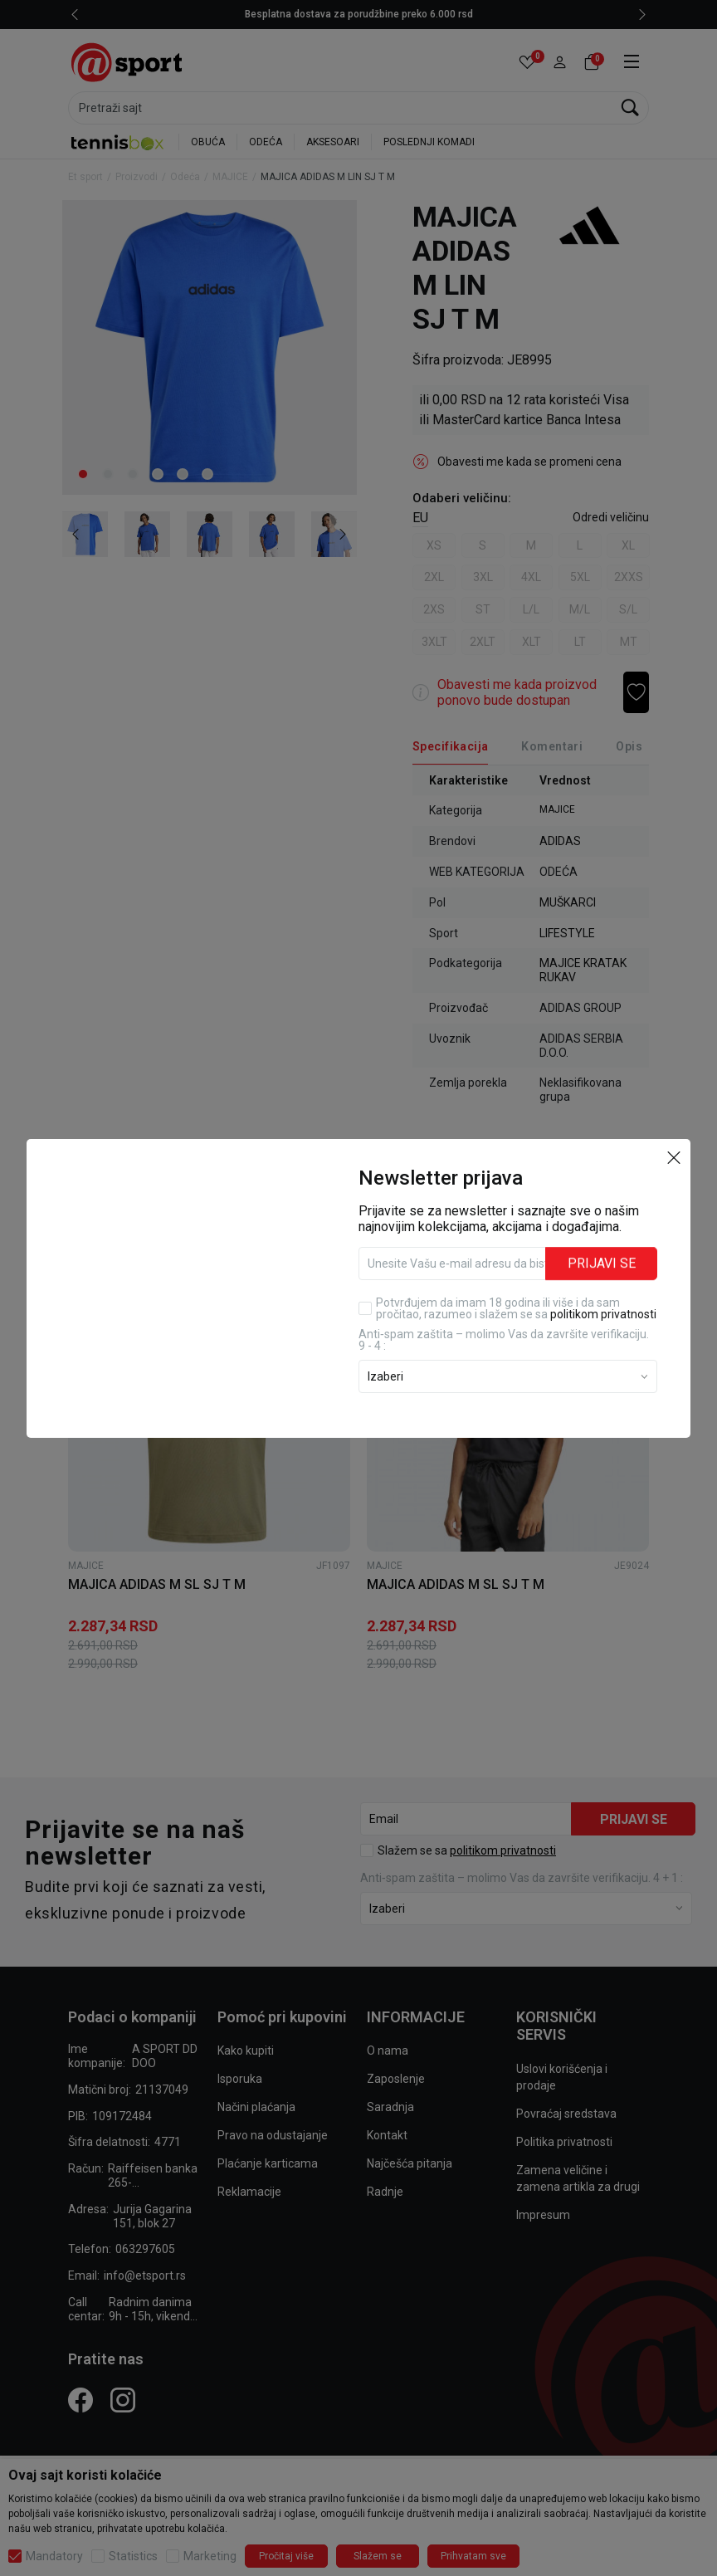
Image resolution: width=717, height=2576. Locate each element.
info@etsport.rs (145, 2275)
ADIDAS (560, 841)
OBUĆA (208, 142)
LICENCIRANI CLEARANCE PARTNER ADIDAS (329, 14)
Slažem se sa (467, 1850)
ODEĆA (265, 142)
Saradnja (390, 2107)
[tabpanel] (209, 347)
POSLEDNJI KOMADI (429, 142)
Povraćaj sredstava (566, 2113)
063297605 (145, 2249)
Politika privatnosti (564, 2141)
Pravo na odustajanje (272, 2135)
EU (420, 517)
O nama (387, 2050)
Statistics (133, 2556)
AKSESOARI (332, 142)
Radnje (385, 2191)
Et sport (85, 177)
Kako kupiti (245, 2050)
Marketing (210, 2556)
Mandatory (54, 2556)
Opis (629, 746)
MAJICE (230, 177)
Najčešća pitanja (409, 2163)
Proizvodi (136, 177)
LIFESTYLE (567, 933)
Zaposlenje (396, 2078)
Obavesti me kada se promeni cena (529, 461)
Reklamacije (249, 2191)
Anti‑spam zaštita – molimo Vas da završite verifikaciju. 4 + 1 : (521, 1878)
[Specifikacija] (450, 747)
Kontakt (387, 2135)
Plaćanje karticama (267, 2163)
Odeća (185, 177)
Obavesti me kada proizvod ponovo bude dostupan (517, 692)
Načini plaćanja (256, 2107)
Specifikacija (450, 746)
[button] (560, 62)
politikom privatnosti (503, 1850)
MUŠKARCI (567, 902)
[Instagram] (123, 2399)
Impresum (543, 2215)
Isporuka (239, 2078)
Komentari (552, 746)
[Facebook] (80, 2399)
